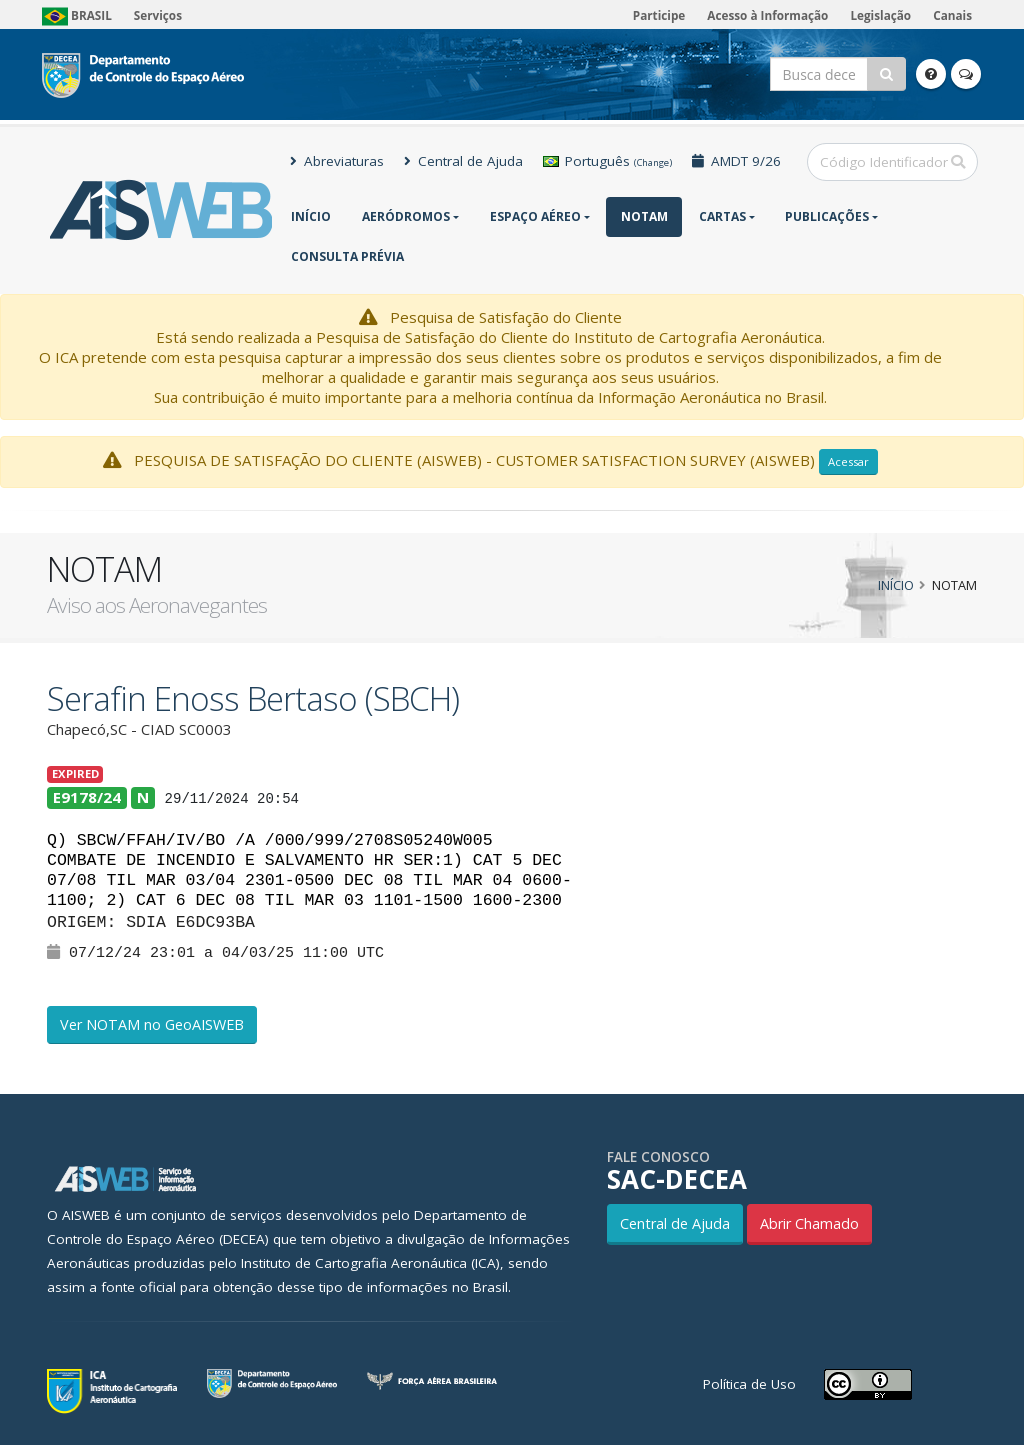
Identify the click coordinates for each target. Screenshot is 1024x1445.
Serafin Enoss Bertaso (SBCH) (253, 698)
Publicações (827, 216)
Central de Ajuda (463, 161)
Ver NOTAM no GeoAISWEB (152, 1024)
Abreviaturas (337, 161)
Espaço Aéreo (535, 216)
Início (311, 216)
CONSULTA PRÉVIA (347, 256)
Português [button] (607, 161)
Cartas (722, 216)
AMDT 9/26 (736, 161)
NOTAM (644, 216)
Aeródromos (406, 216)
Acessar (848, 461)
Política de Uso (749, 1384)
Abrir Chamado (809, 1223)
